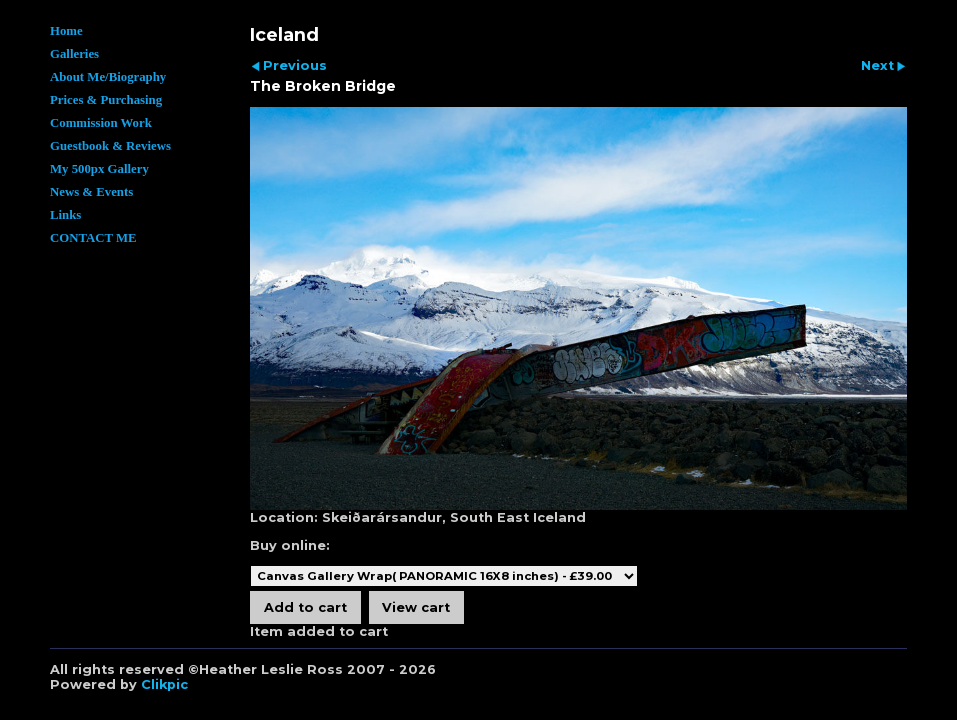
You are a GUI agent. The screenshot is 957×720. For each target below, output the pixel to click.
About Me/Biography (108, 77)
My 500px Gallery (99, 169)
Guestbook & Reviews (110, 146)
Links (65, 215)
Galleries (74, 54)
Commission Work (101, 123)
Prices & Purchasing (106, 100)
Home (66, 31)
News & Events (91, 192)
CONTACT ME (93, 238)
